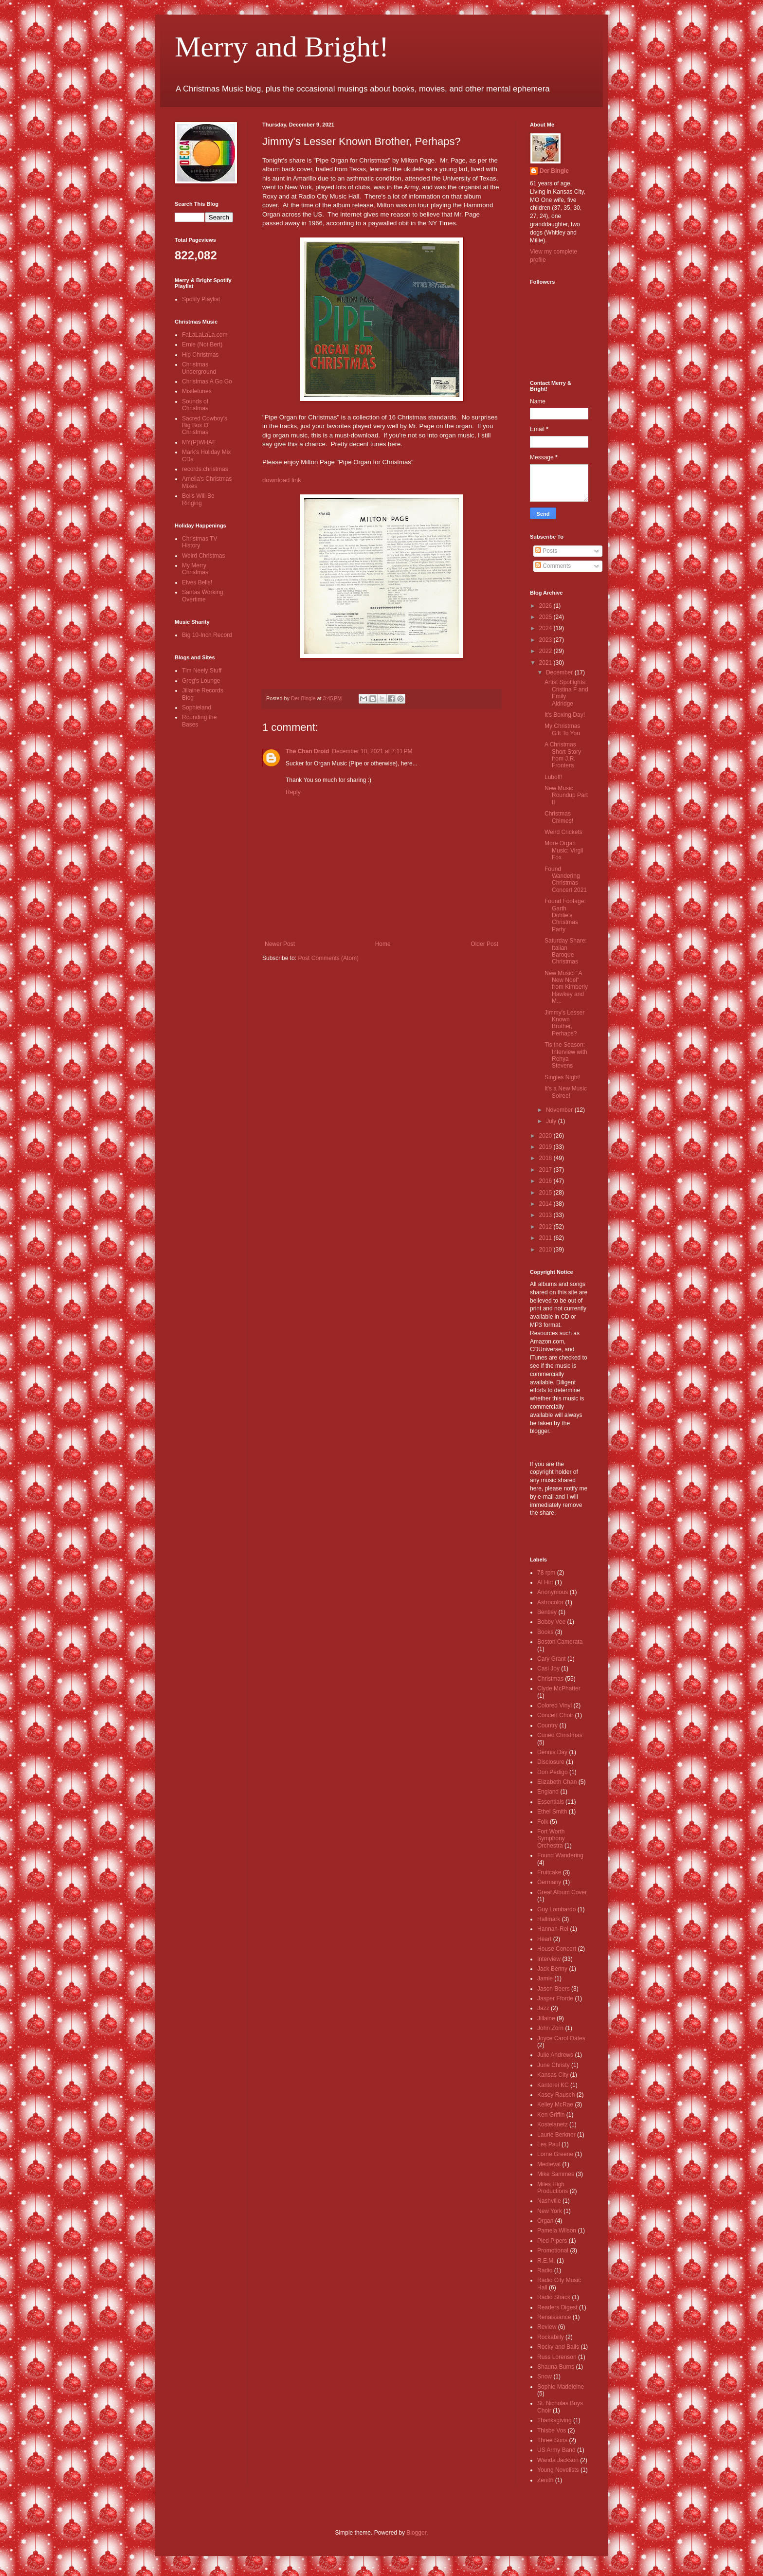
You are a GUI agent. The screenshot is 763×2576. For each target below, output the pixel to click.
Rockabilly (550, 2337)
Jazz (543, 2008)
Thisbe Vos (551, 2430)
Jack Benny (552, 1968)
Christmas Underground (199, 368)
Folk (542, 1821)
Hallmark (548, 1919)
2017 (546, 1169)
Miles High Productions (552, 2188)
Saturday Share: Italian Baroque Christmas (566, 951)
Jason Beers (553, 1988)
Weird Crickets (563, 832)
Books (545, 1632)
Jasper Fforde (555, 1998)
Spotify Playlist (201, 299)
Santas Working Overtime (202, 595)
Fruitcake (549, 1872)
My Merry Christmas (195, 569)
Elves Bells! (197, 582)
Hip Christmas (200, 354)
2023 (546, 639)
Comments (553, 565)
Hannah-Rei (552, 1928)
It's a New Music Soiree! (566, 1092)
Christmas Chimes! (559, 817)
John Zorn (550, 2028)
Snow (544, 2376)
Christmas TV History (199, 542)
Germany (549, 1882)
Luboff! (553, 777)
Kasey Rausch (556, 2094)
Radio (544, 2270)
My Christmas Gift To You (562, 729)
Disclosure (550, 1762)
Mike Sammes (555, 2174)
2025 (546, 617)
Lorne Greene (555, 2154)
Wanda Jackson (558, 2460)
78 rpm (546, 1572)
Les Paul (548, 2144)
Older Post (484, 944)
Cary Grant (551, 1658)
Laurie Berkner (556, 2134)
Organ (545, 2220)
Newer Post (280, 944)
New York (549, 2211)
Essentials (550, 1801)
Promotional (552, 2250)
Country (547, 1725)
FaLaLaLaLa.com (204, 334)
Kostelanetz (552, 2124)
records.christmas (205, 469)
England (548, 1791)
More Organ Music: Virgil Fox (564, 850)
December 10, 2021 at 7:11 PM (372, 751)
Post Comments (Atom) (328, 958)
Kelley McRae (555, 2104)
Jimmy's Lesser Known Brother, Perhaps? (564, 1023)
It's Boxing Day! (565, 714)
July (552, 1121)
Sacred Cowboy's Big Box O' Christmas (204, 425)
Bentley (547, 1612)
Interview (549, 1959)
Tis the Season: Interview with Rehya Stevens (566, 1055)
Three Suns (552, 2440)
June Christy (553, 2065)
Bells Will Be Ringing (198, 499)
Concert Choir (555, 1715)
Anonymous (552, 1592)
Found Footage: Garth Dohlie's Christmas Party (565, 915)
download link (281, 480)
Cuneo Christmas (559, 1735)
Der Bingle (554, 170)
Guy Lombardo (556, 1909)
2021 (546, 662)
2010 (546, 1249)
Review (546, 2326)
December (560, 672)
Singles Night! (563, 1077)
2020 (546, 1135)
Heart (544, 1939)
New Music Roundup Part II (566, 795)
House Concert (556, 1948)
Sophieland (196, 707)
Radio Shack (553, 2297)
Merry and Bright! (282, 47)
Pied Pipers (552, 2240)
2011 (546, 1237)
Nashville (549, 2200)
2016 (546, 1181)
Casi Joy (548, 1668)
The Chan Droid (307, 751)
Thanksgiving (554, 2420)
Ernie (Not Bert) (202, 344)
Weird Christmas (203, 555)
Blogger (416, 2532)
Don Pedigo (552, 1772)
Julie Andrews (555, 2054)
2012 (546, 1226)
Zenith (545, 2480)
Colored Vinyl (554, 1705)
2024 (546, 628)
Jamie (545, 1978)
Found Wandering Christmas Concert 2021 (566, 879)
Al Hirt (545, 1582)
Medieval (549, 2164)
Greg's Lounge (201, 680)
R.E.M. (546, 2260)
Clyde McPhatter (559, 1688)
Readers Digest (557, 2307)
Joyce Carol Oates (561, 2038)
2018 (546, 1158)
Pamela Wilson (556, 2230)
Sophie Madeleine (560, 2386)
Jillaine (546, 2018)
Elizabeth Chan (557, 1781)
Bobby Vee (551, 1621)
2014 (546, 1203)
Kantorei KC (553, 2085)
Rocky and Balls (558, 2346)
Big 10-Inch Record (207, 635)
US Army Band (556, 2450)
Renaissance (554, 2317)
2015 (546, 1192)
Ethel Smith (552, 1811)
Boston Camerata (559, 1641)
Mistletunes (197, 391)
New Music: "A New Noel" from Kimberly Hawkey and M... (566, 987)
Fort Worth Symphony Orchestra (551, 1838)
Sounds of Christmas (195, 405)
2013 (546, 1215)
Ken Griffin (550, 2114)
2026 (546, 605)
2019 (546, 1146)
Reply (293, 792)
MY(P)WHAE (199, 442)
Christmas (550, 1678)
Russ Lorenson (557, 2357)
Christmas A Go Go (207, 381)
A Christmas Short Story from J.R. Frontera (563, 755)
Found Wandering (560, 1855)
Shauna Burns (555, 2366)
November (560, 1110)
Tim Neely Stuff (201, 670)
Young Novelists (558, 2470)
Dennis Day (552, 1752)
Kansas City (552, 2074)
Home (383, 944)
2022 (546, 651)
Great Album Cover (562, 1892)
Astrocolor (550, 1602)
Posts (546, 550)
